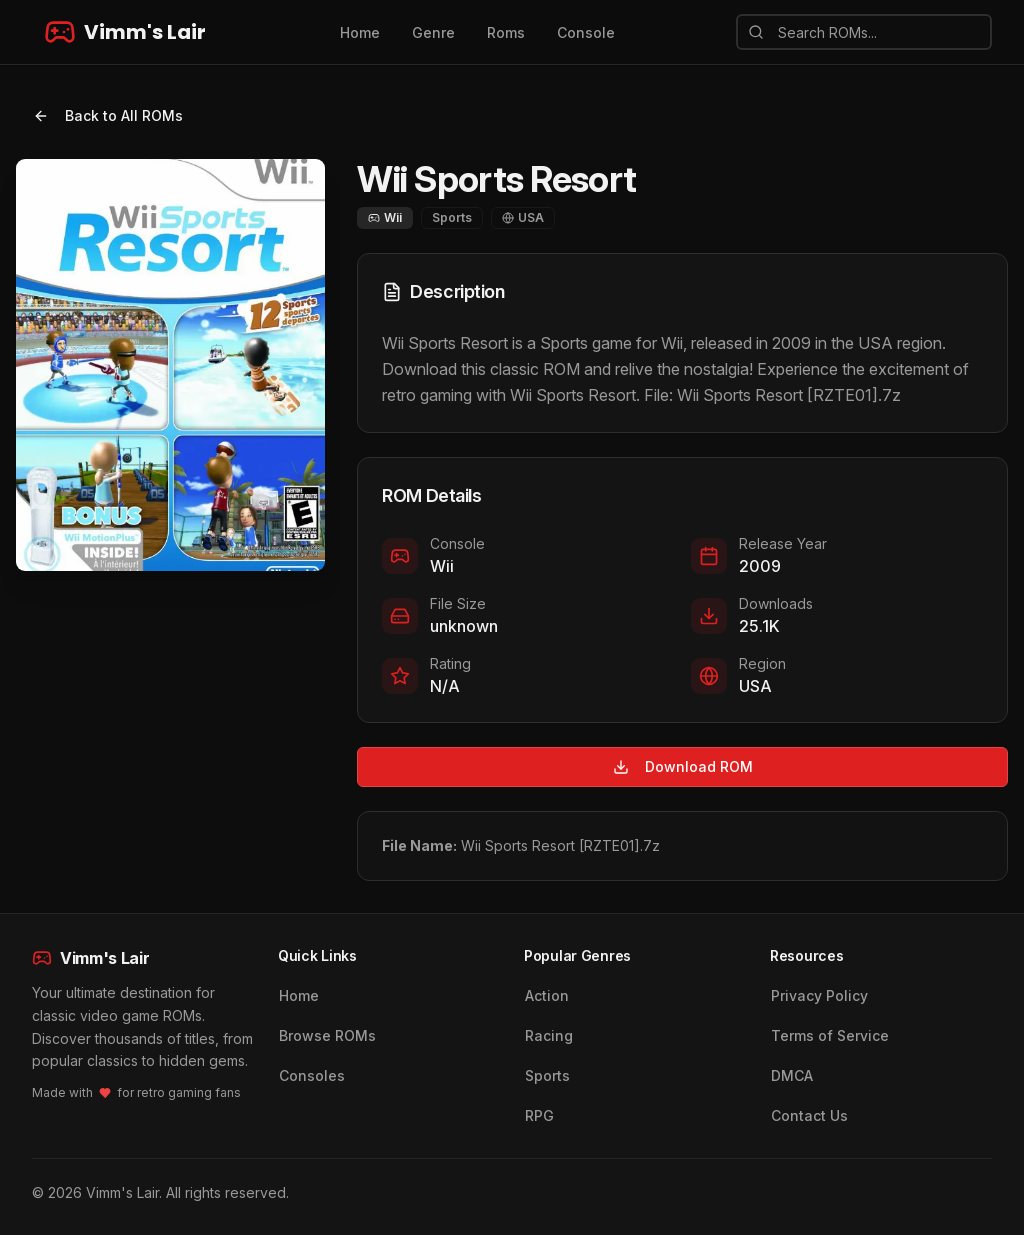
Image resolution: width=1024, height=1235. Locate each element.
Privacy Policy (819, 995)
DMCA (792, 1075)
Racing (549, 1035)
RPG (539, 1115)
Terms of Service (830, 1035)
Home (360, 32)
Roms (506, 32)
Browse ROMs (327, 1035)
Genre (433, 32)
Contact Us (809, 1115)
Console (586, 32)
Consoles (312, 1075)
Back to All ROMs (108, 115)
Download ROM (683, 766)
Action (547, 995)
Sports (547, 1075)
